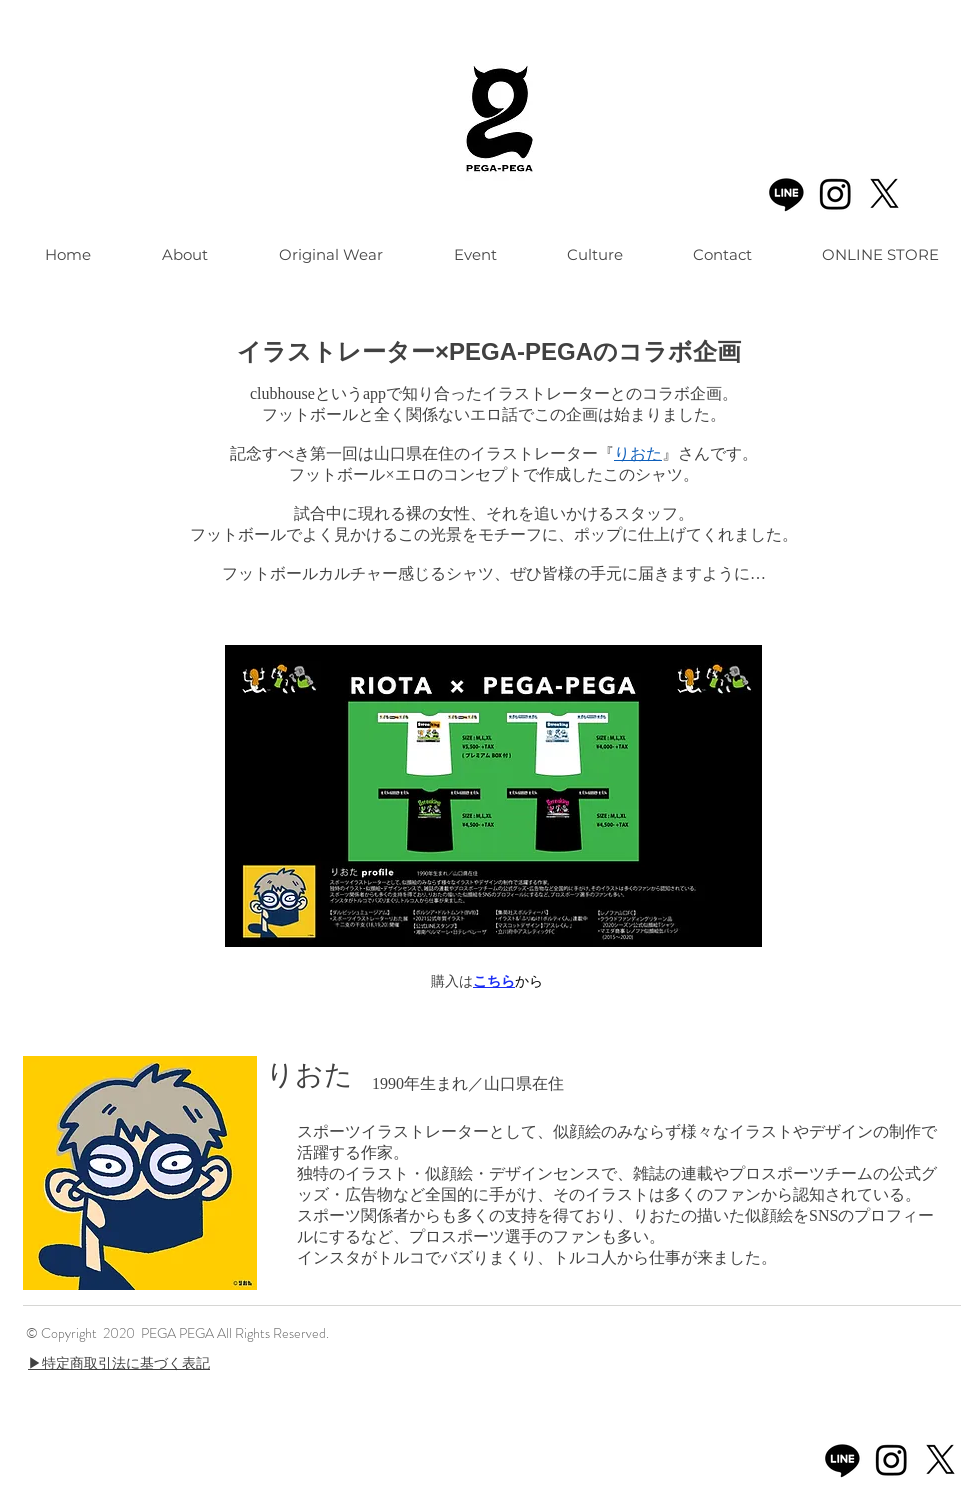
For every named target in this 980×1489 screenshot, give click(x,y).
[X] (884, 193)
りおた (638, 453)
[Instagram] (835, 193)
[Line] (786, 193)
